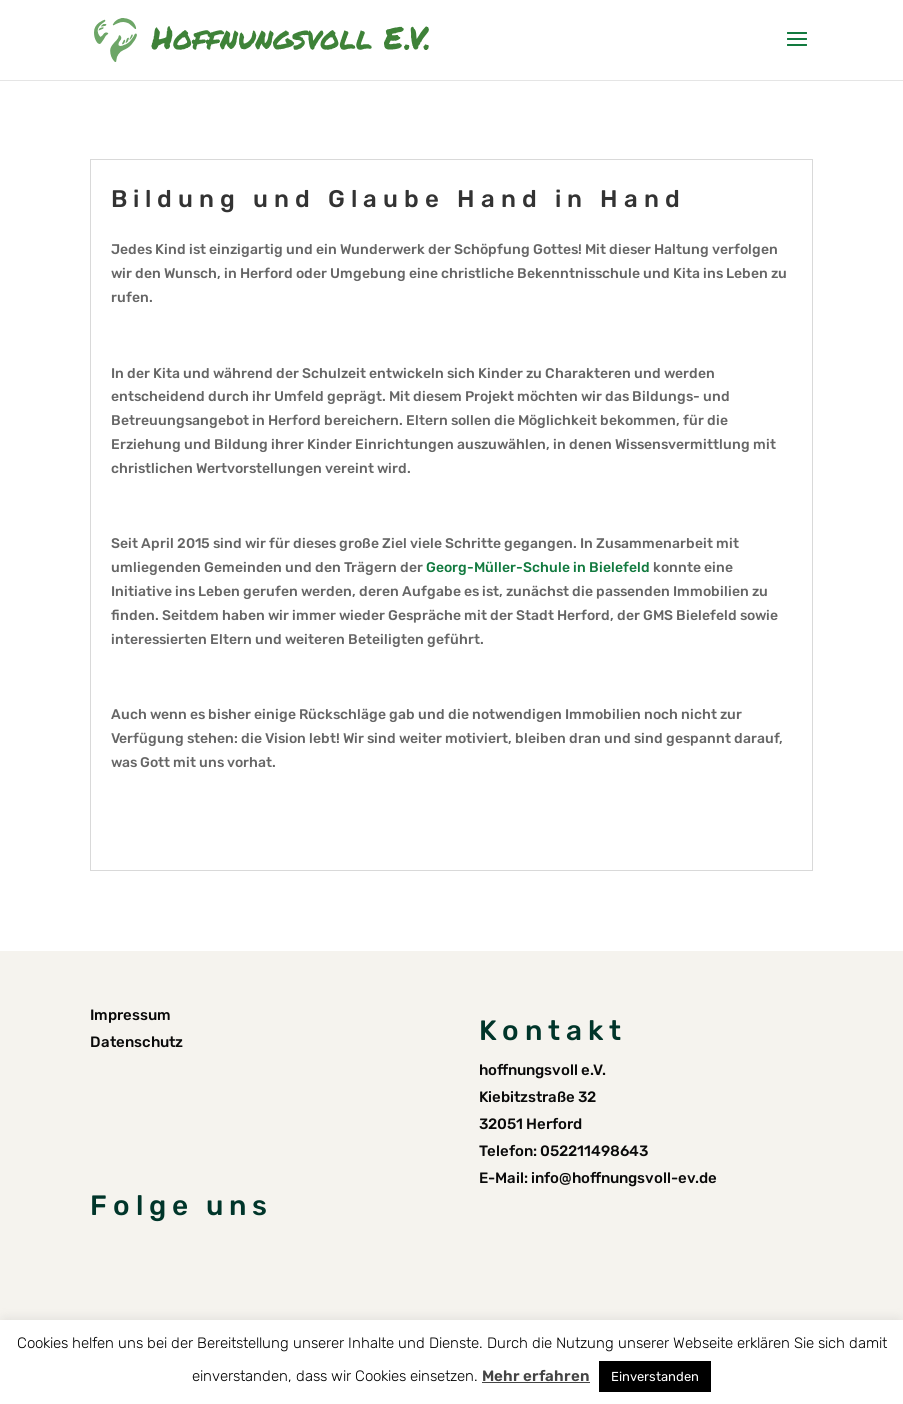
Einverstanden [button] (655, 1376)
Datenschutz (136, 1042)
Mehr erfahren (536, 1376)
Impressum (130, 1015)
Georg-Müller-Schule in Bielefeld (538, 567)
